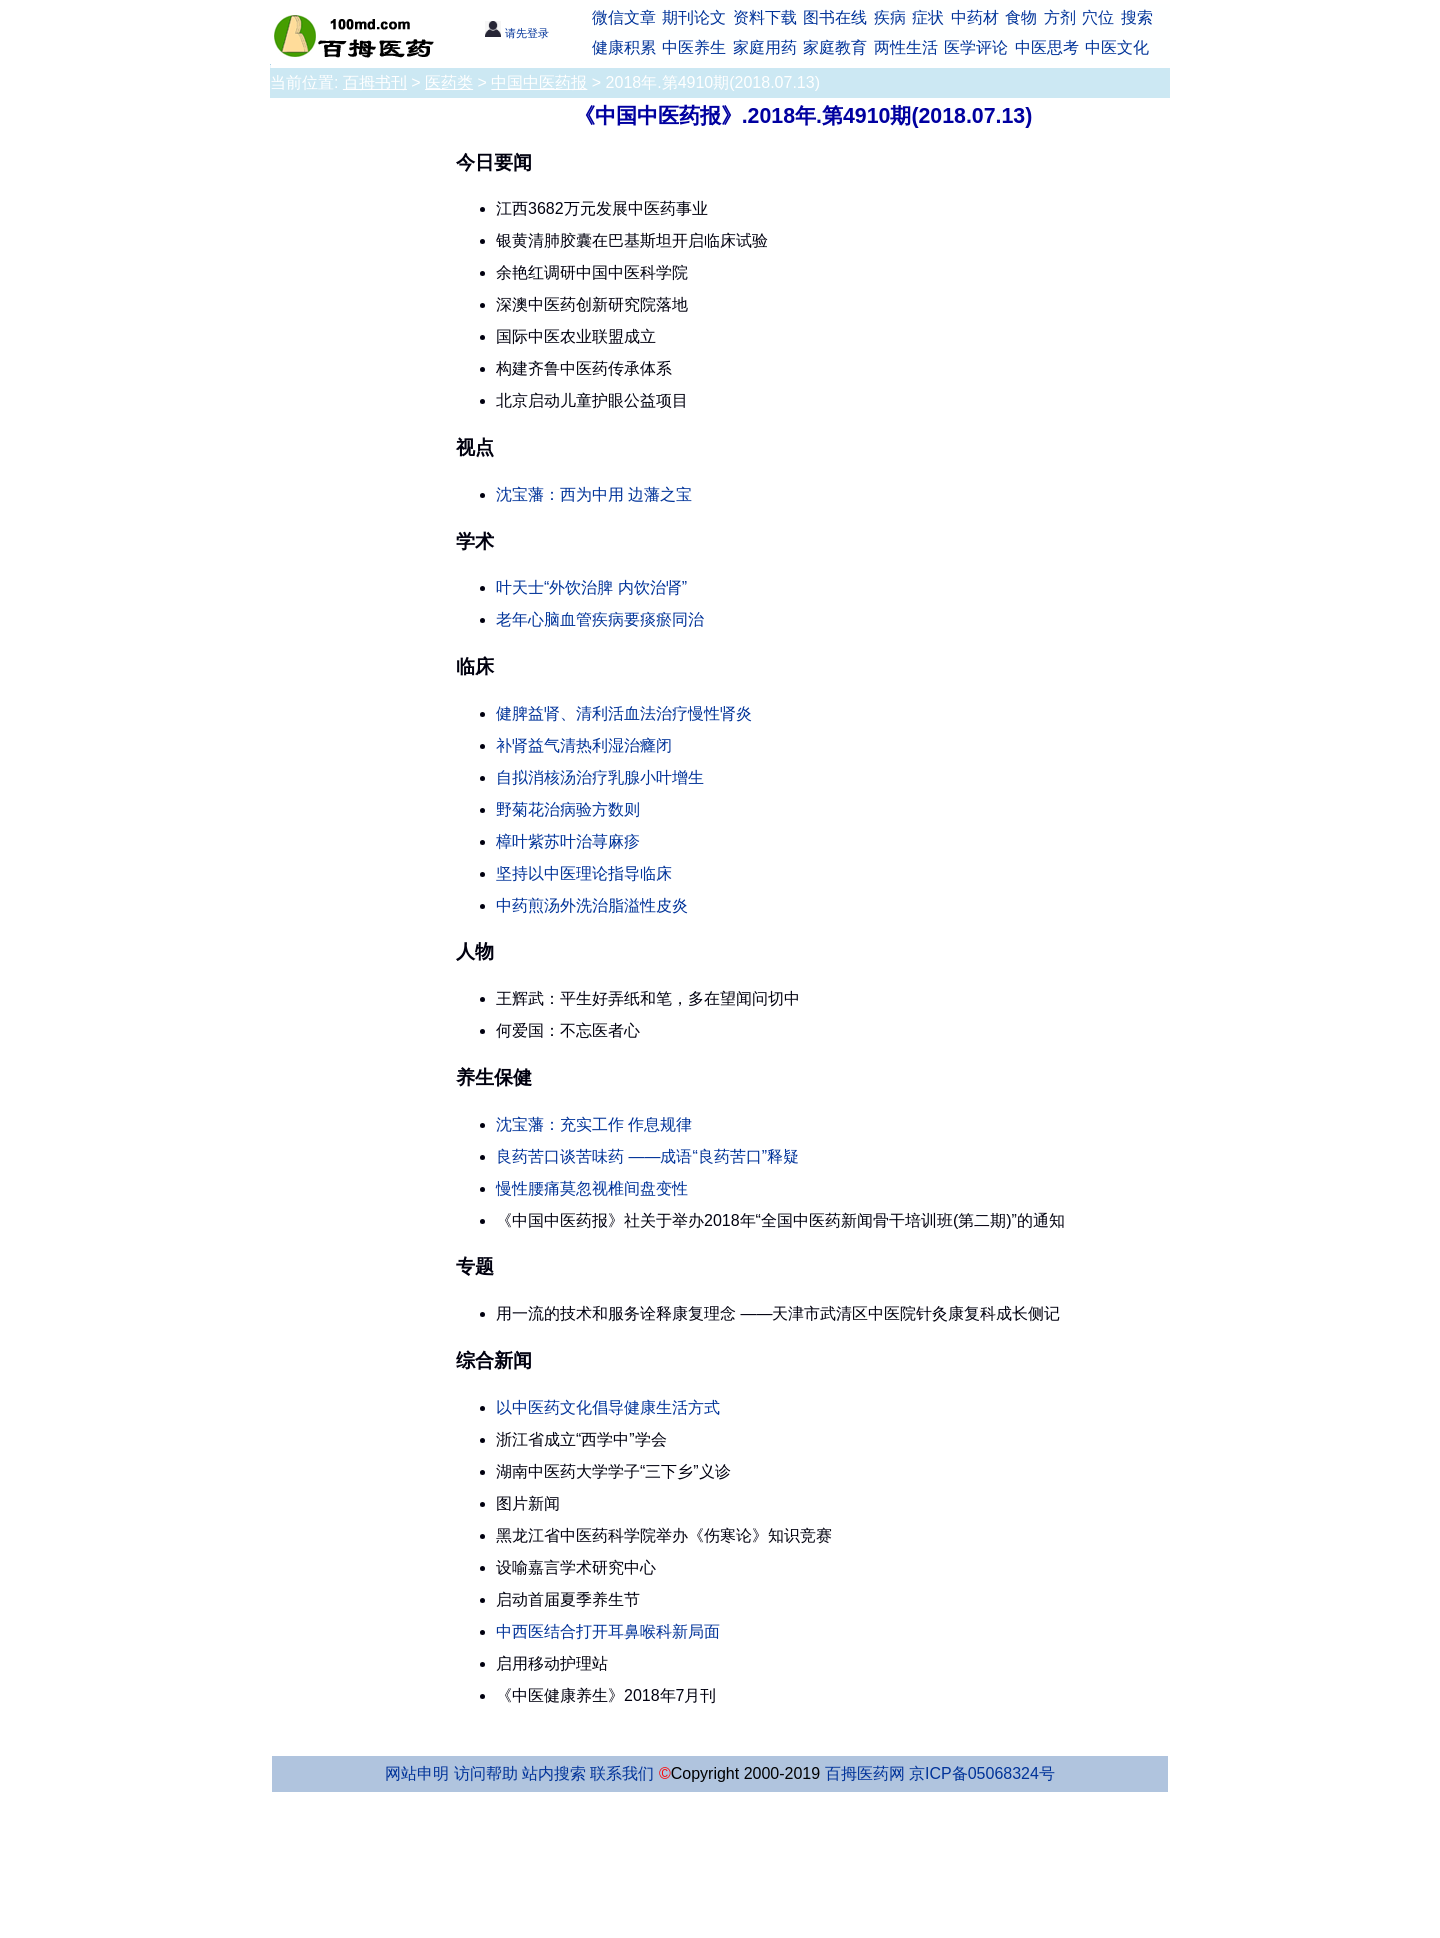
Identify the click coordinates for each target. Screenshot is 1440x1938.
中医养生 (694, 47)
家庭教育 (835, 47)
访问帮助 (486, 1773)
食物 (1021, 17)
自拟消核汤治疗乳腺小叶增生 (600, 777)
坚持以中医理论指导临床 (584, 873)
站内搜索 (554, 1773)
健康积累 (624, 47)
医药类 (449, 82)
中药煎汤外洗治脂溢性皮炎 (592, 905)
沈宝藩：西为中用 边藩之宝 (594, 494)
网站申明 (417, 1773)
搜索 (1137, 17)
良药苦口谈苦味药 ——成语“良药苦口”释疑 (647, 1156)
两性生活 (906, 47)
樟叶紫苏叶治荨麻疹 (568, 841)
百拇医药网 (865, 1773)
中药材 (975, 17)
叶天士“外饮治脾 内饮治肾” (591, 587)
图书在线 (835, 17)
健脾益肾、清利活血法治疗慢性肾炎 (624, 713)
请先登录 (516, 33)
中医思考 (1047, 47)
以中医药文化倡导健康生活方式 (608, 1407)
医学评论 (976, 47)
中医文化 (1117, 47)
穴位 (1098, 17)
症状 (928, 17)
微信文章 (624, 17)
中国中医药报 (539, 82)
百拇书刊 (375, 82)
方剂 (1060, 17)
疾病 (890, 17)
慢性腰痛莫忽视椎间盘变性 (592, 1188)
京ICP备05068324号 (982, 1773)
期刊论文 (694, 17)
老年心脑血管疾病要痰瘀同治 (600, 619)
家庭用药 (765, 47)
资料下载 (765, 17)
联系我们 (622, 1773)
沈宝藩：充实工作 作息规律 (594, 1124)
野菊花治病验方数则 (568, 809)
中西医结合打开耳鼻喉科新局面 (608, 1631)
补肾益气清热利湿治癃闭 (584, 745)
